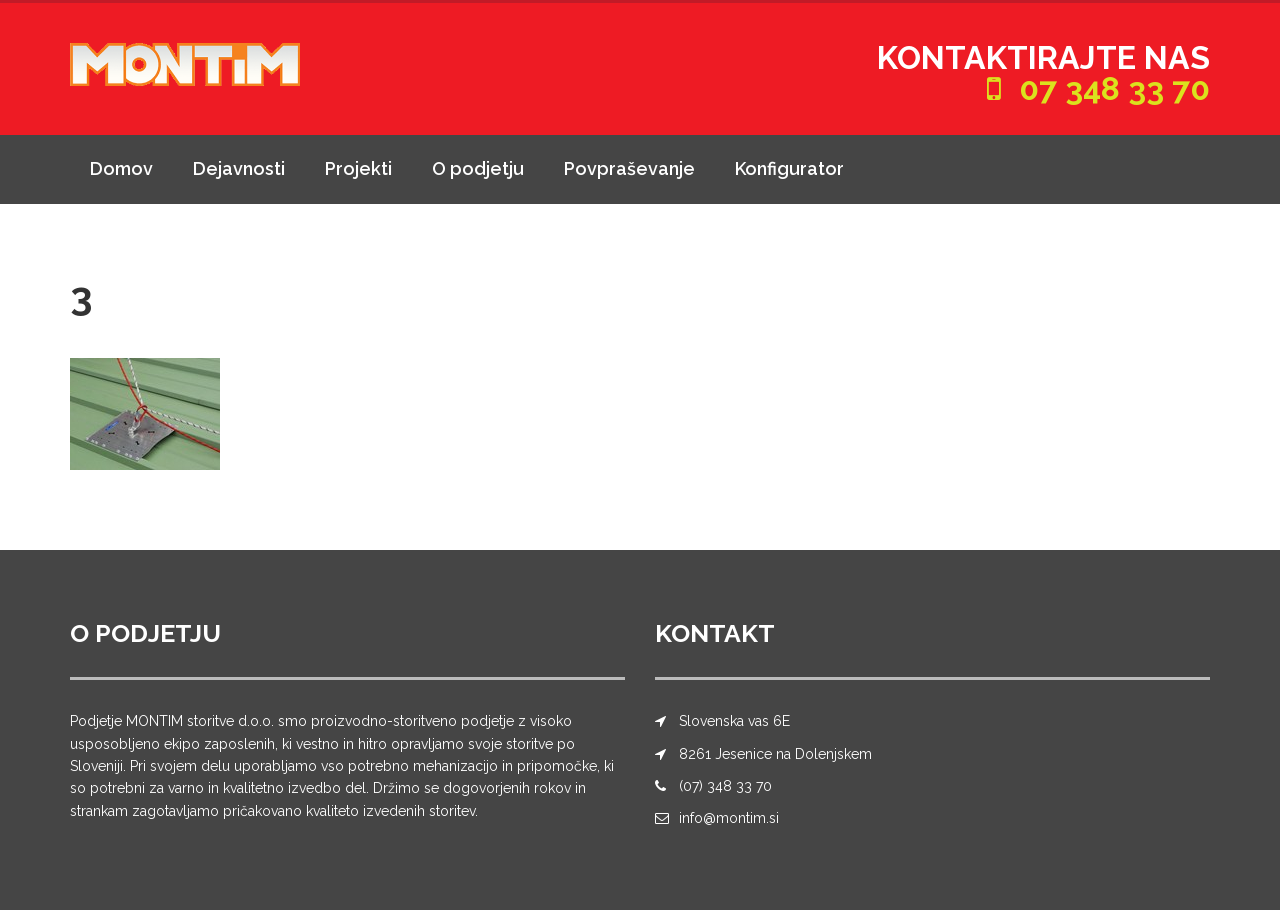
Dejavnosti (239, 168)
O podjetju (478, 168)
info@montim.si (729, 818)
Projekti (358, 168)
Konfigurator (789, 168)
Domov (121, 168)
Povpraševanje (629, 168)
